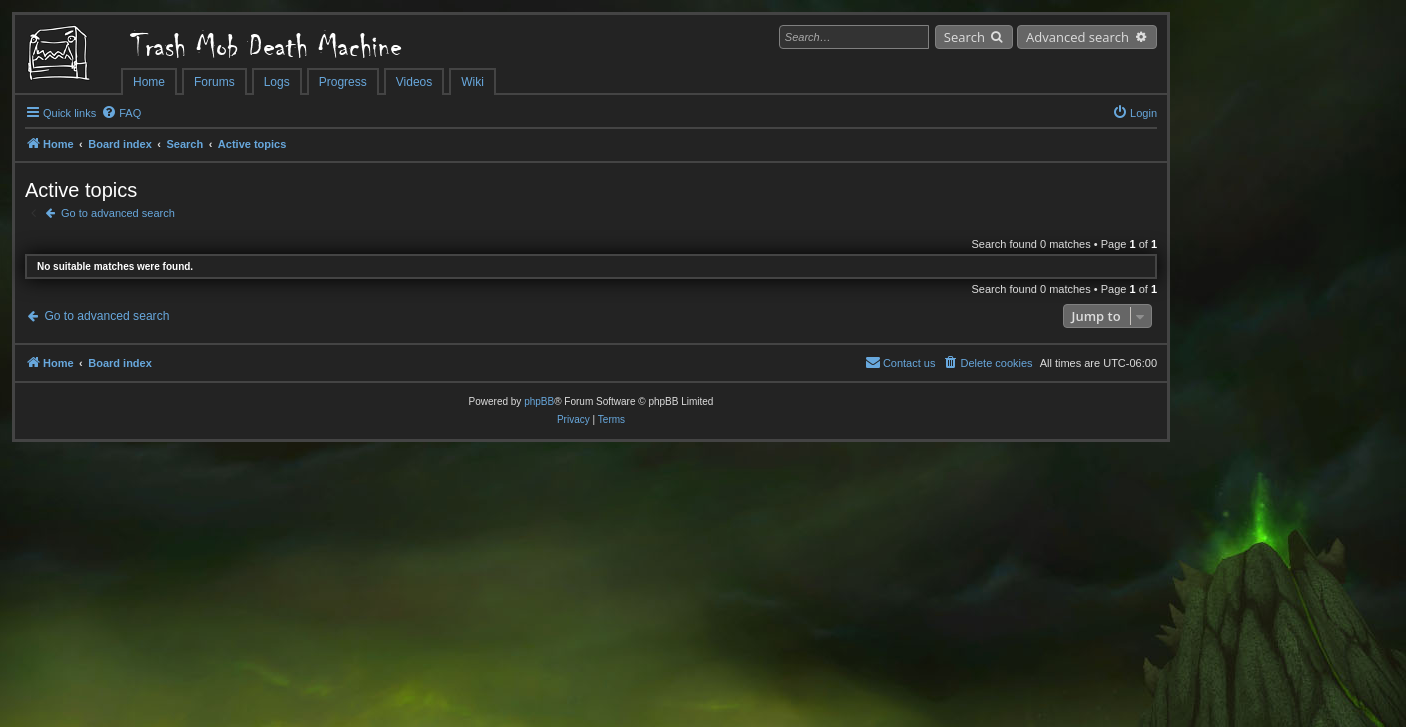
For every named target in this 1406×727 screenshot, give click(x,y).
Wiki (472, 82)
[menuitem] (121, 113)
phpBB (539, 401)
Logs (277, 82)
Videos (414, 82)
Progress (343, 82)
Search (964, 37)
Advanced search (1077, 37)
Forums (214, 82)
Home (149, 82)
